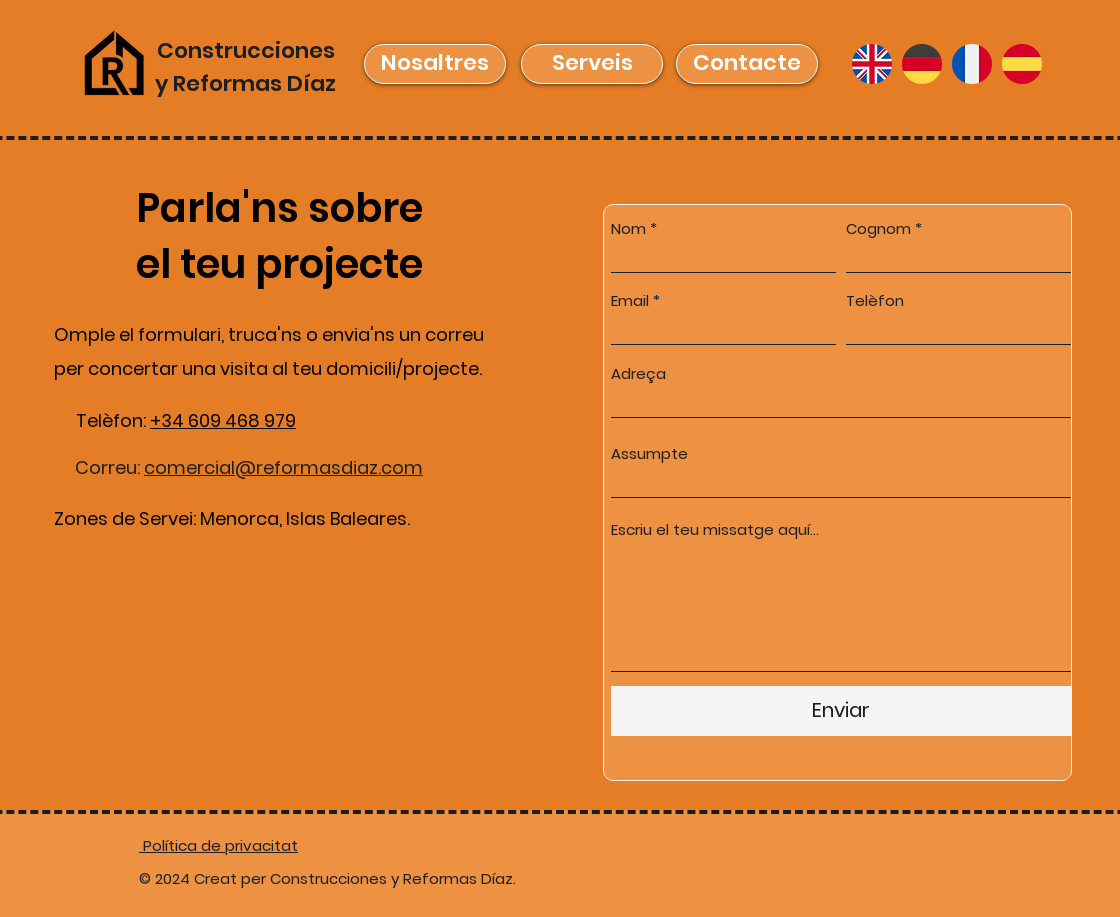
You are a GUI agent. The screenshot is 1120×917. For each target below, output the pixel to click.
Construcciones (246, 50)
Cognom (878, 228)
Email (630, 300)
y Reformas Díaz (245, 83)
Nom (628, 228)
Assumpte (649, 453)
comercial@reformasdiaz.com (283, 467)
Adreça (638, 373)
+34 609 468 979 (223, 420)
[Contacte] (747, 64)
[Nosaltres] (435, 64)
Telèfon (875, 300)
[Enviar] (841, 711)
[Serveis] (592, 64)
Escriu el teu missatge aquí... (715, 529)
